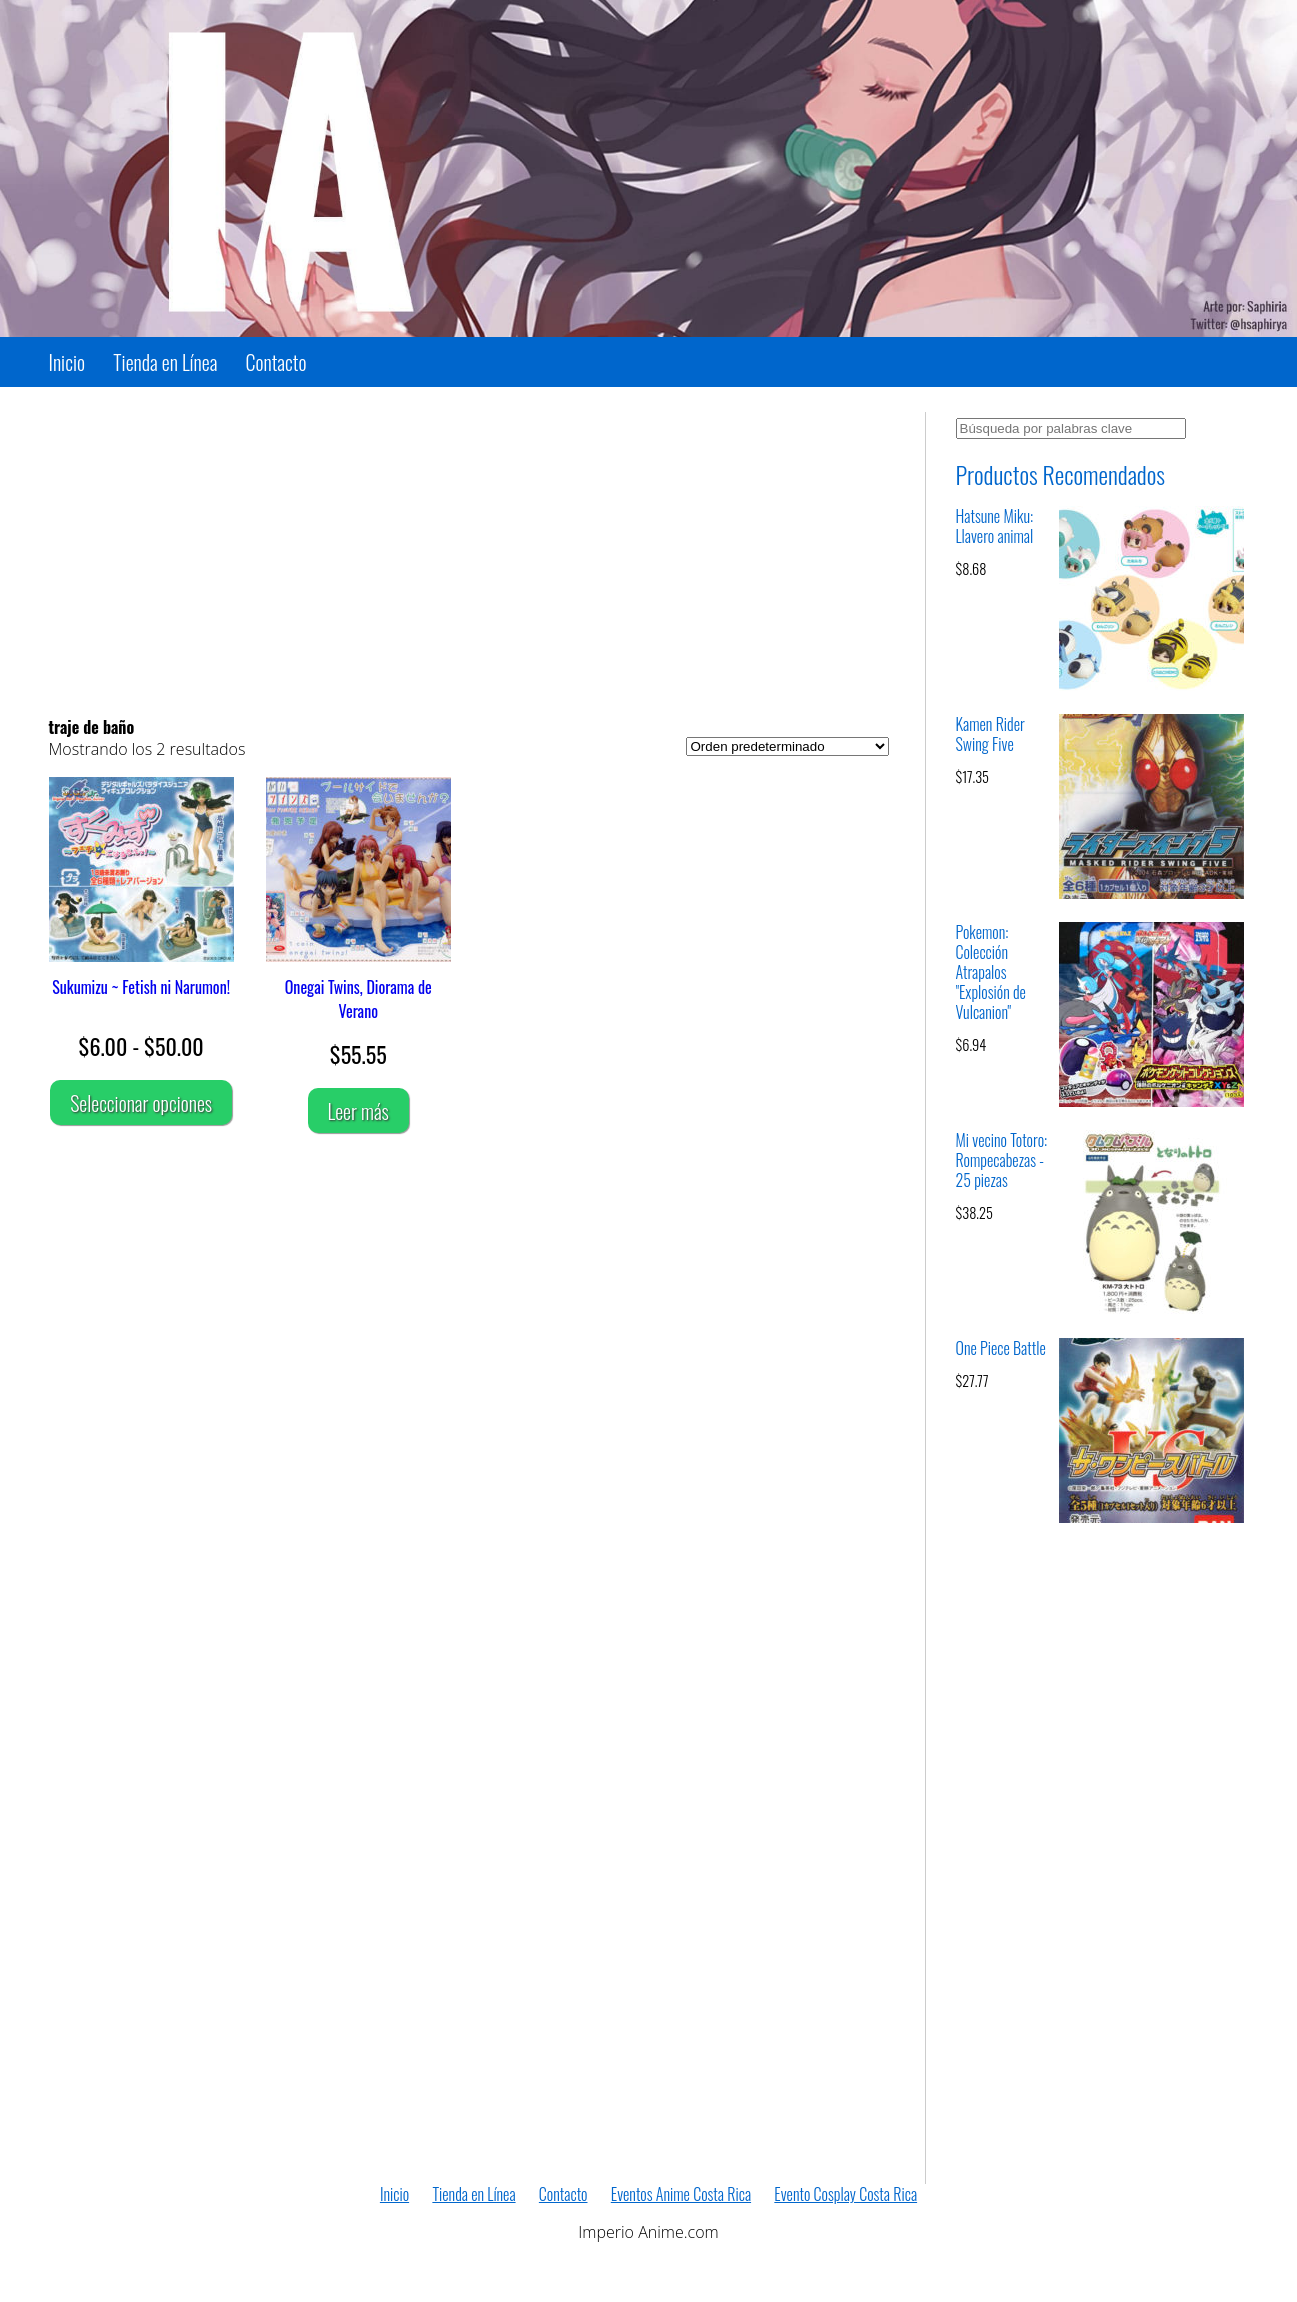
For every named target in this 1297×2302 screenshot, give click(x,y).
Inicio (67, 362)
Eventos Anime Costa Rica (681, 2194)
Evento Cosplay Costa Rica (845, 2194)
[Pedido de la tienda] (787, 746)
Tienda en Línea (165, 362)
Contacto (276, 362)
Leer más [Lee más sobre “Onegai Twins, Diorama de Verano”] (358, 1111)
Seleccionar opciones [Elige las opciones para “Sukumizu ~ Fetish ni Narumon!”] (141, 1103)
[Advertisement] (469, 552)
